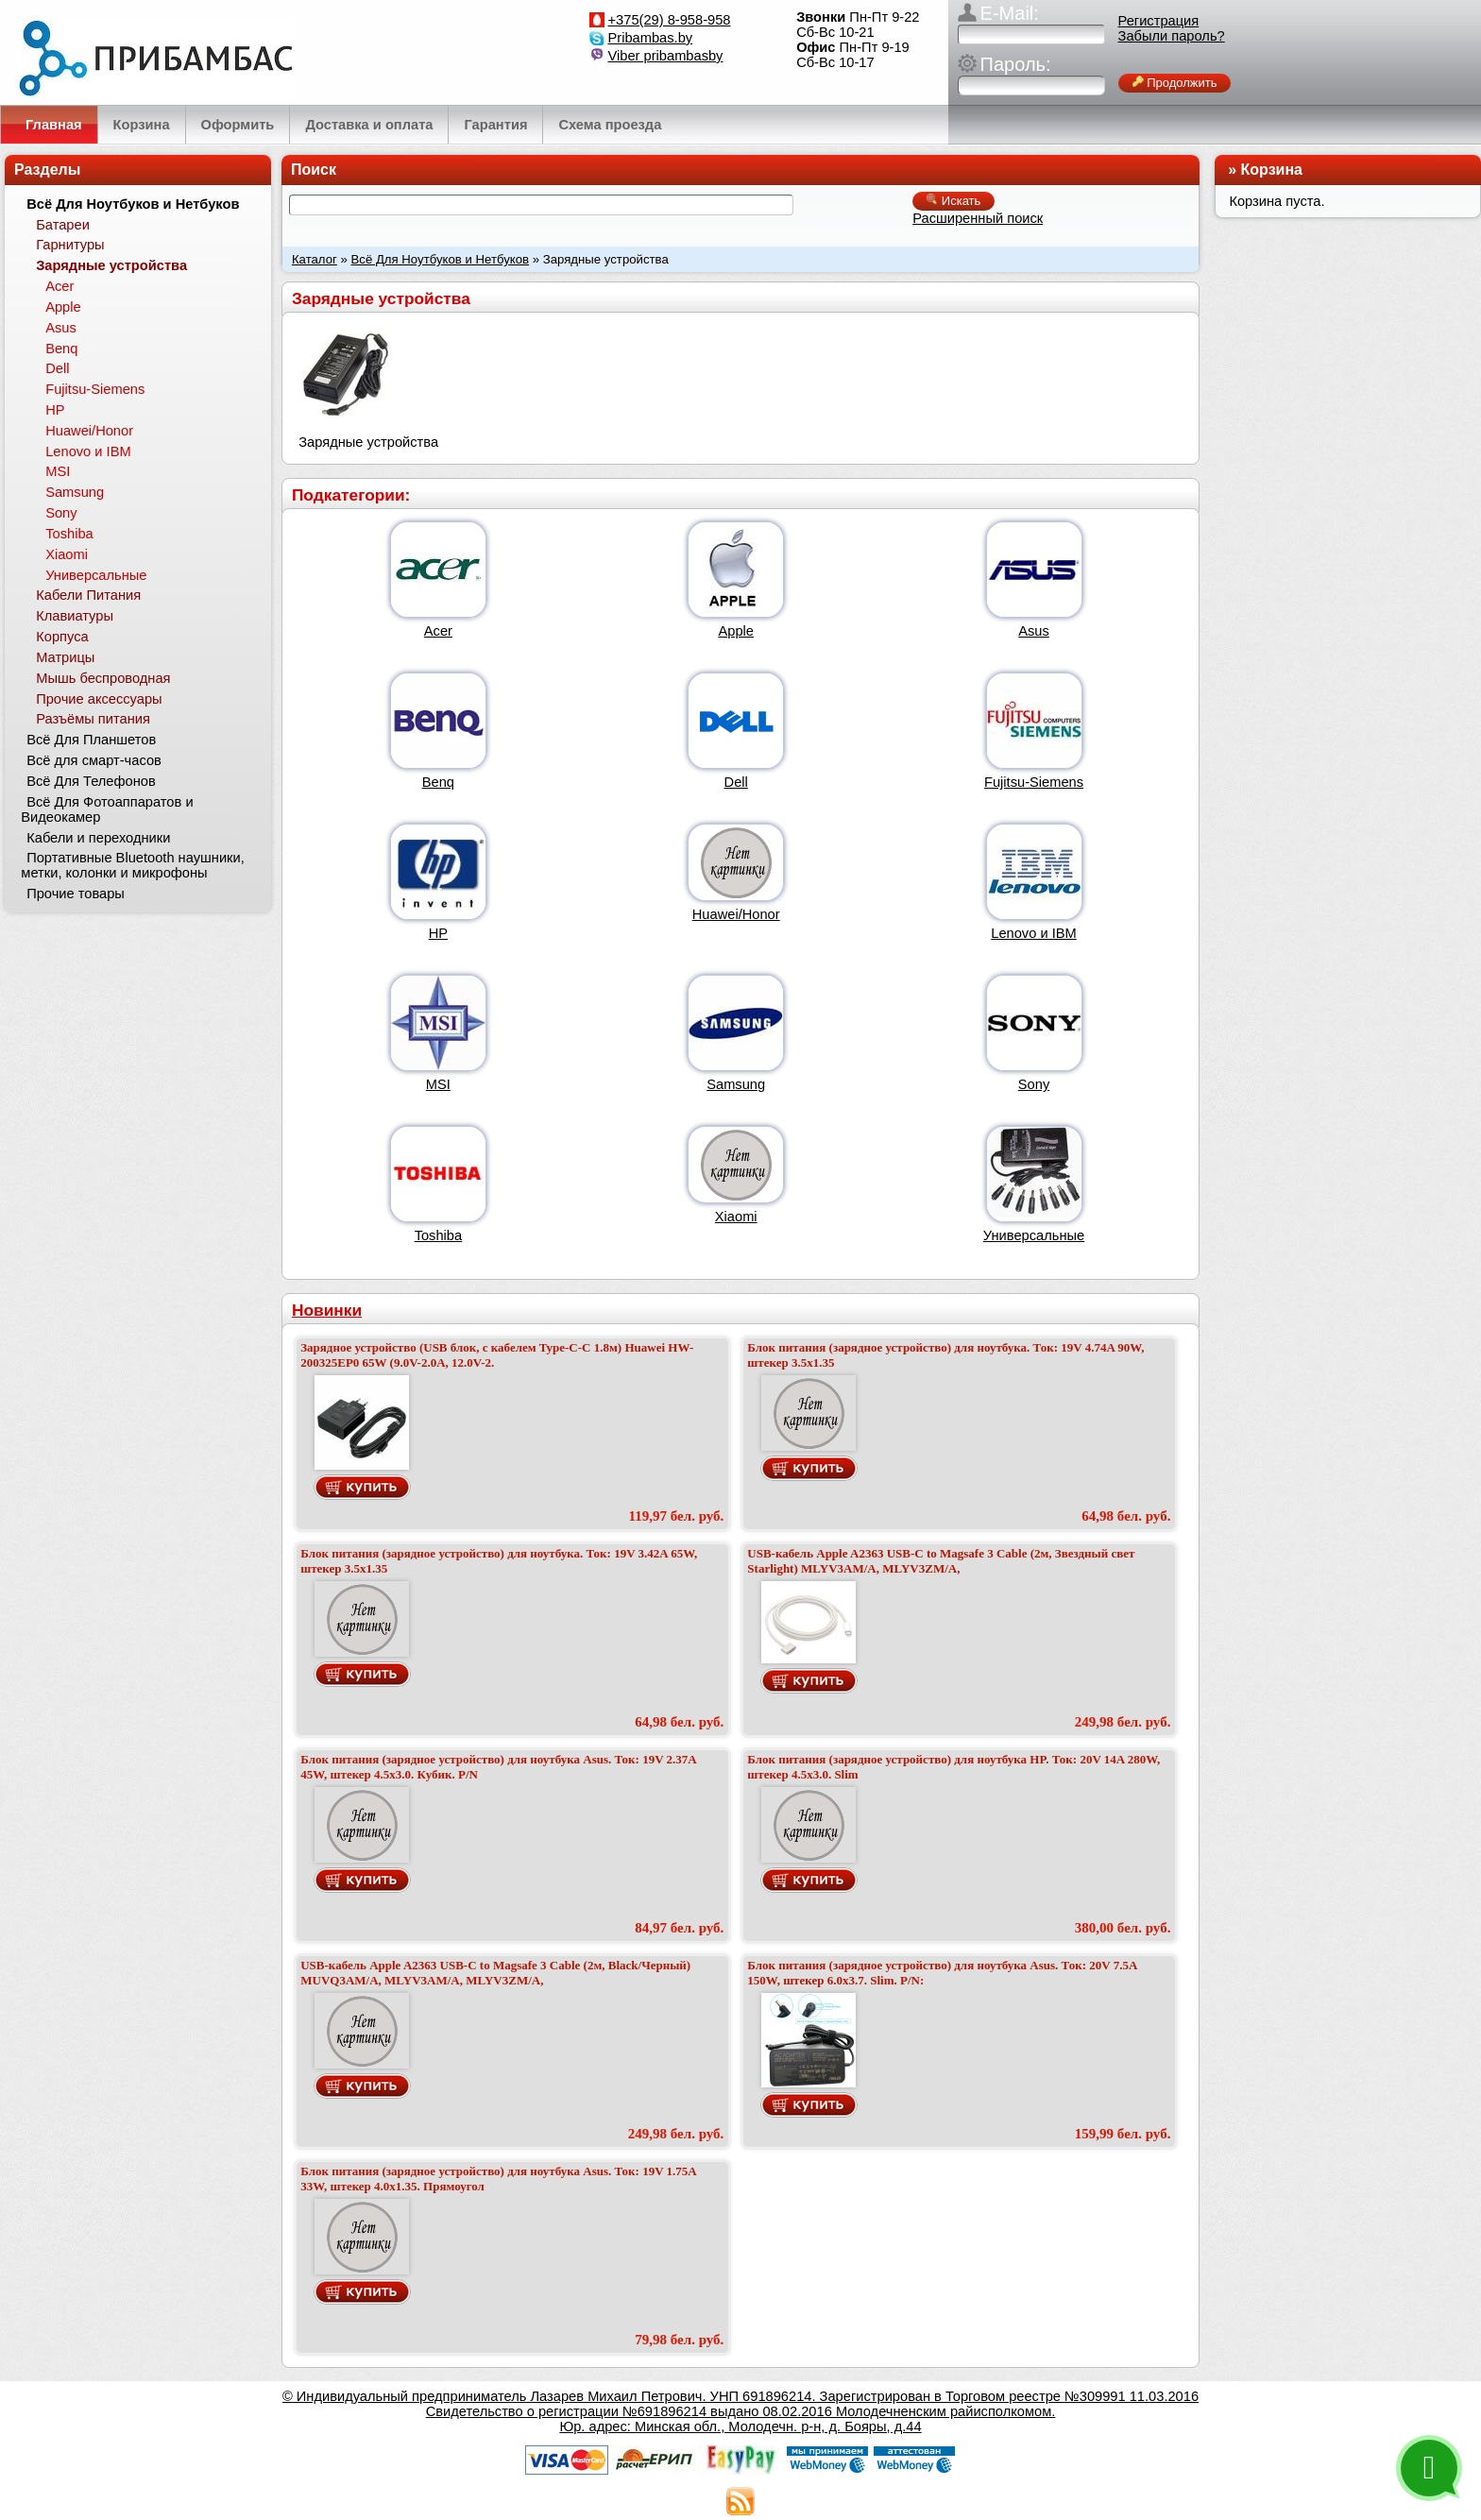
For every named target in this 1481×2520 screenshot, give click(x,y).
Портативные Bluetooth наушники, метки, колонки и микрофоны (132, 865)
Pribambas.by (650, 37)
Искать (953, 201)
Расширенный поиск (977, 218)
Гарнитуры (70, 244)
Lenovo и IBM (1033, 933)
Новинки (327, 1310)
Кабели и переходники (98, 837)
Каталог (314, 259)
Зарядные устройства (111, 265)
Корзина (1271, 170)
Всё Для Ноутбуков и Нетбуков (440, 259)
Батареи (63, 224)
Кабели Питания (88, 595)
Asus (1033, 631)
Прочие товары (75, 893)
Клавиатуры (74, 615)
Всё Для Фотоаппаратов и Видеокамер (107, 809)
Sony (1033, 1084)
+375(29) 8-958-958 (669, 19)
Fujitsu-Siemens (1033, 782)
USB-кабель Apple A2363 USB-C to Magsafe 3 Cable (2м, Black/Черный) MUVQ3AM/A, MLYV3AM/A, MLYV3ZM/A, (495, 1972)
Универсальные (1033, 1235)
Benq (438, 782)
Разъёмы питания (93, 718)
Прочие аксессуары (99, 699)
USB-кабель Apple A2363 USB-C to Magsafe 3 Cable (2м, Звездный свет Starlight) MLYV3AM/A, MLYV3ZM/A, (940, 1560)
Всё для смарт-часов (94, 760)
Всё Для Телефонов (91, 781)
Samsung (735, 1084)
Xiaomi (736, 1216)
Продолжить (1174, 83)
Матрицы (65, 657)
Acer (438, 631)
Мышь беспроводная (103, 678)
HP (438, 933)
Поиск (313, 170)
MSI (438, 1084)
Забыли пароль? (1171, 35)
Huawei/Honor (736, 914)
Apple (736, 631)
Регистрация (1159, 20)
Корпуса (62, 636)
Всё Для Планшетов (91, 739)
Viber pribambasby (665, 55)
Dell (736, 782)
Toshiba (439, 1235)
